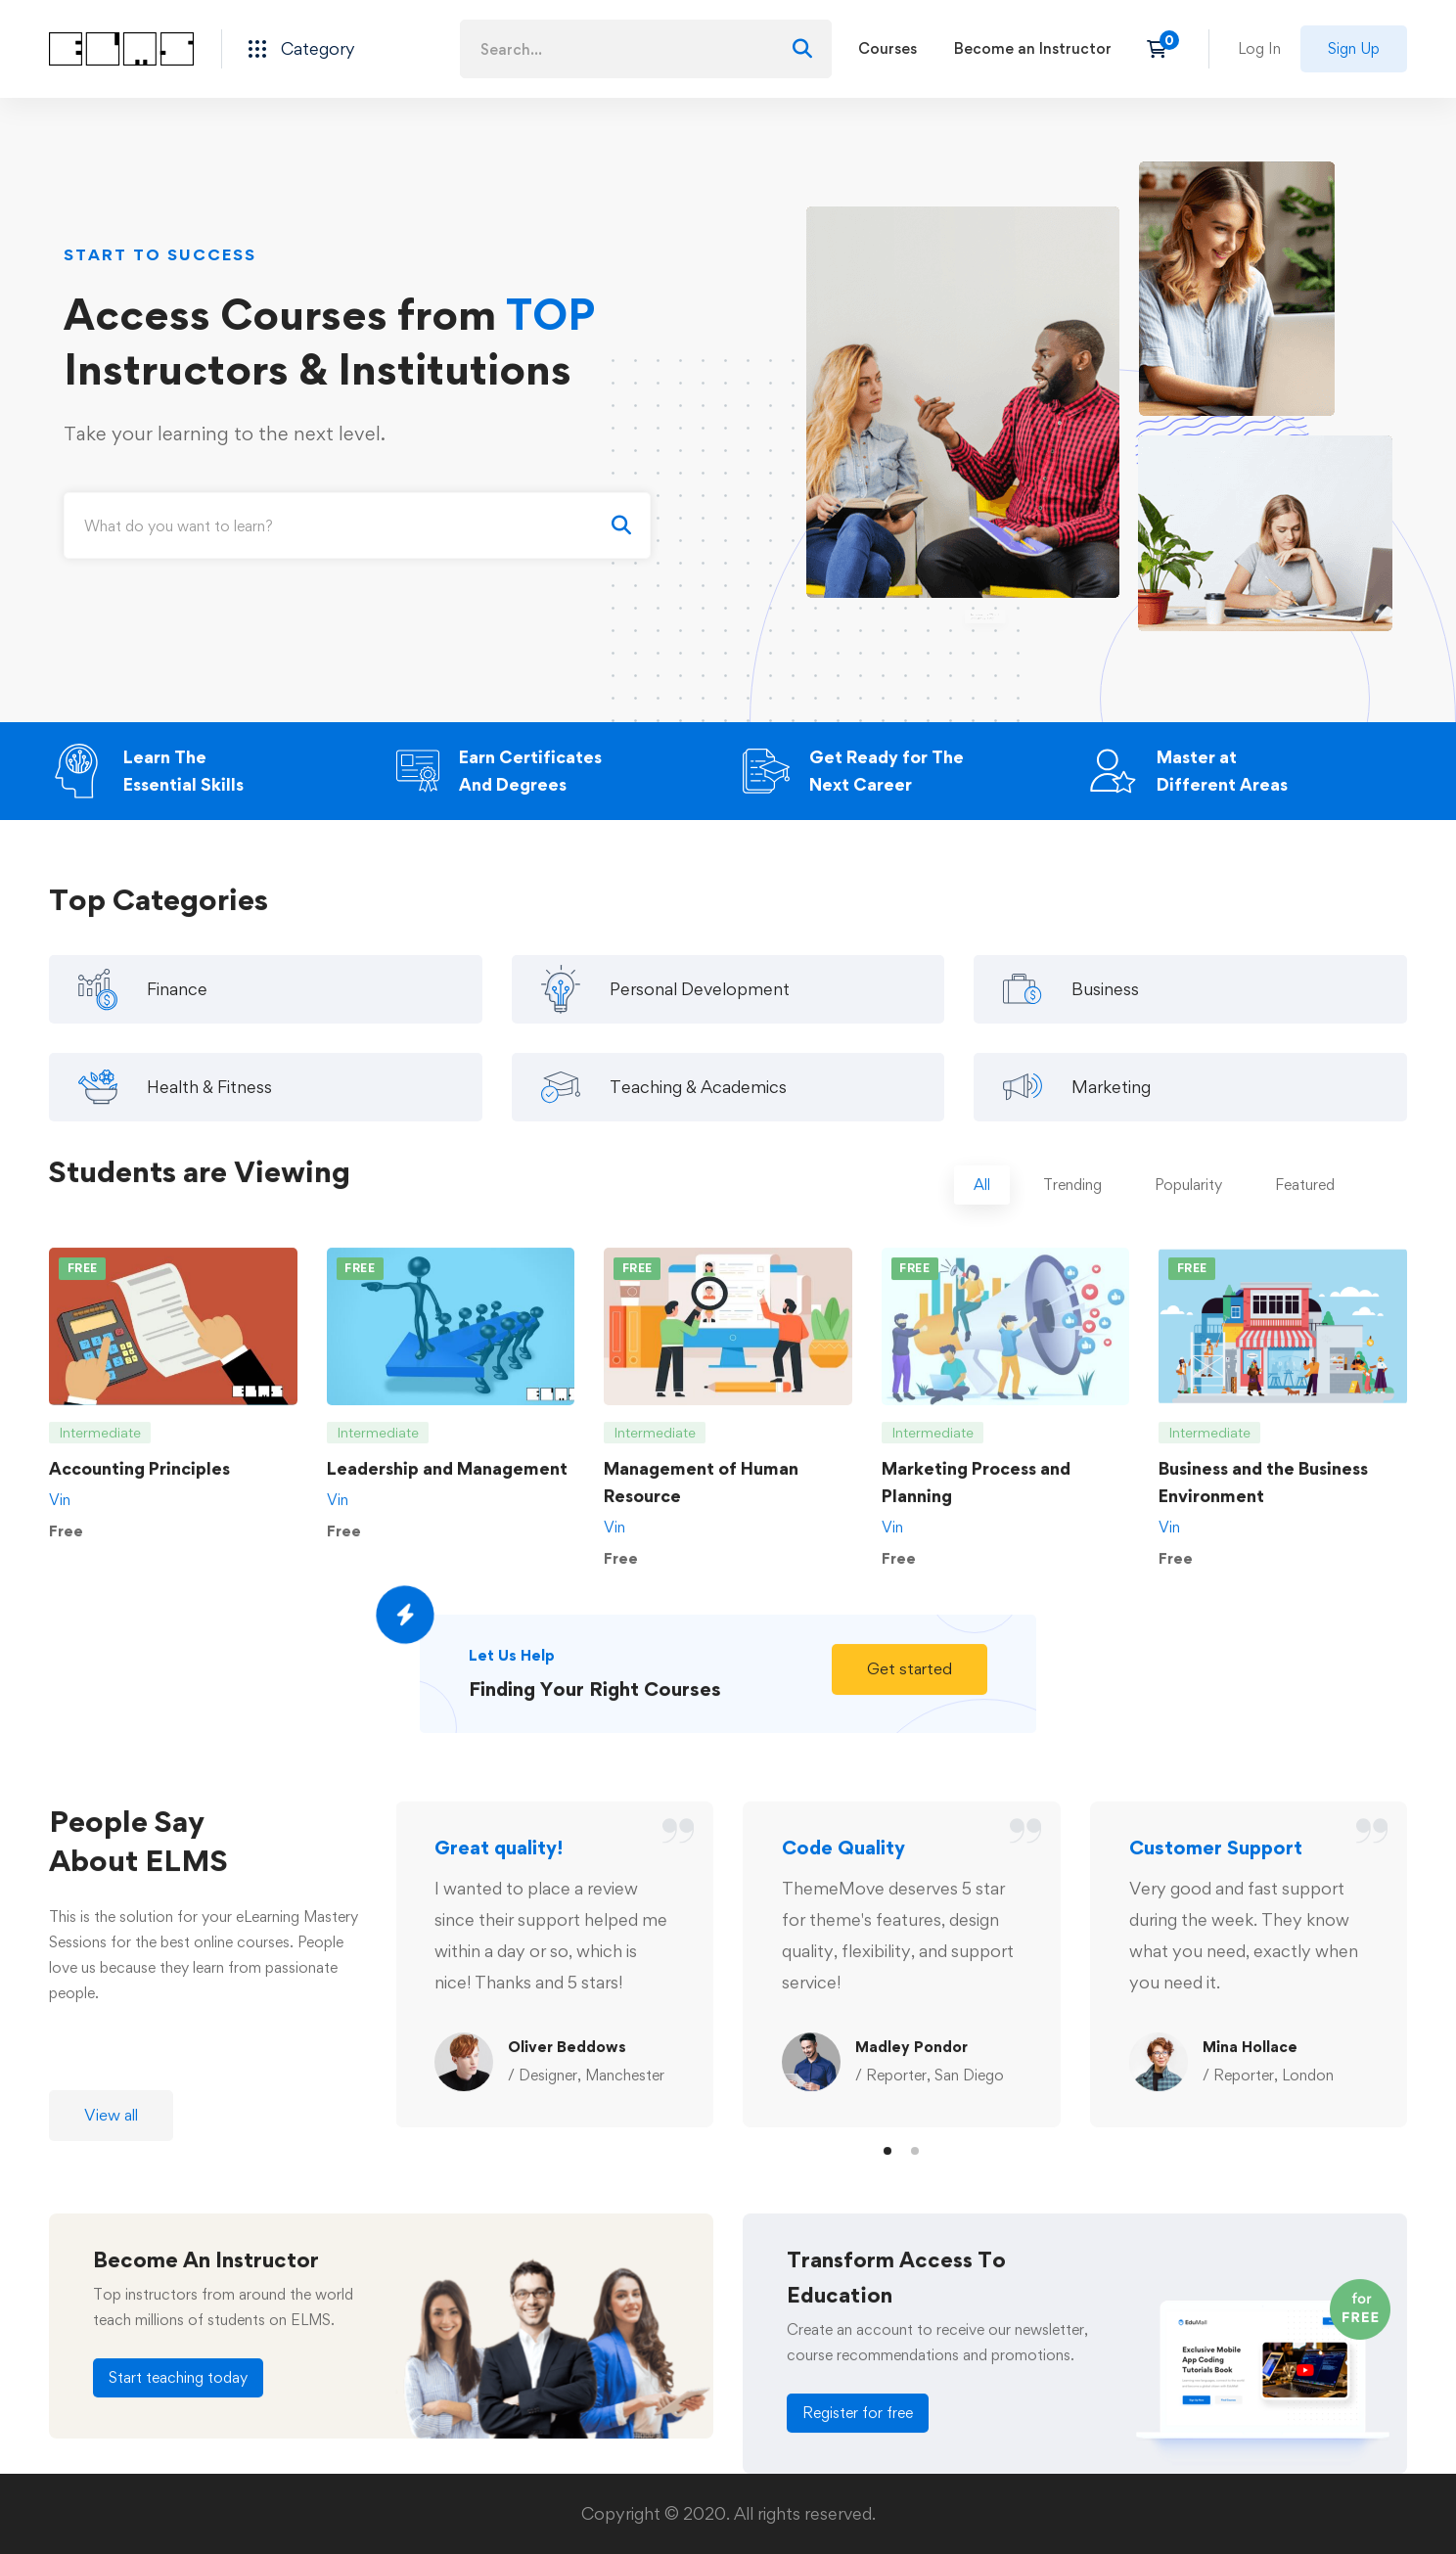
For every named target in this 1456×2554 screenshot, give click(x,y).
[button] (909, 1689)
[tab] (982, 1204)
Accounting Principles (139, 1488)
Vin (59, 1519)
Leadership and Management (447, 1488)
